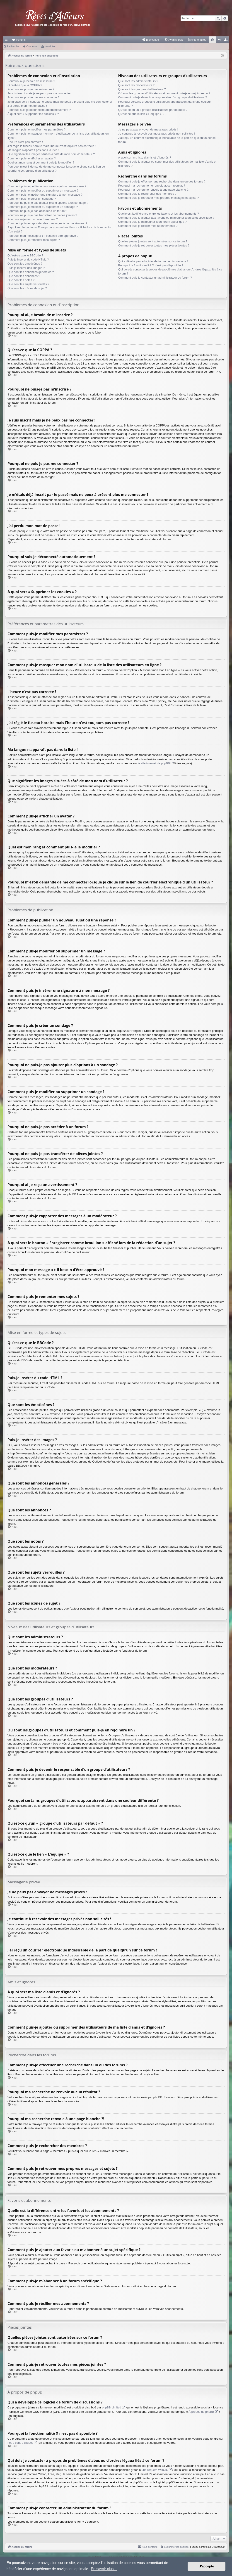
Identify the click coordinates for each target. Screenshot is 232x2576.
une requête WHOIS (155, 2470)
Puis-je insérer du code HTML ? (28, 259)
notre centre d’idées (20, 2442)
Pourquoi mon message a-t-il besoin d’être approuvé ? (42, 235)
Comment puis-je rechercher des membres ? (147, 193)
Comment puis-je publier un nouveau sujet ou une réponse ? (46, 186)
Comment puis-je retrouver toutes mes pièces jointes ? (153, 245)
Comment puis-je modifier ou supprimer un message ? (42, 190)
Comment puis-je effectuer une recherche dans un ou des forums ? (162, 181)
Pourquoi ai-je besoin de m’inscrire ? (31, 81)
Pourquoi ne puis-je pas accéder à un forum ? (37, 211)
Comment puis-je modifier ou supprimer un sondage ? (42, 206)
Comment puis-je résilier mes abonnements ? (148, 225)
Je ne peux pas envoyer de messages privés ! (148, 129)
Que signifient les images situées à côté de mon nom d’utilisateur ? (51, 154)
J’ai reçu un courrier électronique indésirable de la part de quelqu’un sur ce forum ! (167, 140)
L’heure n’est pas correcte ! (25, 142)
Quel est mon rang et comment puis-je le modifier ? (40, 162)
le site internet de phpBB (154, 763)
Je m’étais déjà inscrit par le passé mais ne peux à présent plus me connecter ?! (59, 101)
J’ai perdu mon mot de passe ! (27, 105)
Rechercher (13, 46)
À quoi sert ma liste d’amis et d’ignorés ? (144, 157)
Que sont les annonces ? (23, 276)
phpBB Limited (111, 2407)
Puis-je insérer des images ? (26, 268)
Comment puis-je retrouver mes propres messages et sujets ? (158, 197)
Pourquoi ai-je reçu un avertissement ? (32, 219)
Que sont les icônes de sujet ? (27, 288)
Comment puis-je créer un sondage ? (31, 198)
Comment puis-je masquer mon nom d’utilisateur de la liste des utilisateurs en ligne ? (58, 135)
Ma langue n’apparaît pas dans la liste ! (33, 150)
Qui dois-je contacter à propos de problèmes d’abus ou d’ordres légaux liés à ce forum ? (170, 271)
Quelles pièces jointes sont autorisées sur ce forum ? (152, 241)
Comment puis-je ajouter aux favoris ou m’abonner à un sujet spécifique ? (166, 217)
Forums (21, 39)
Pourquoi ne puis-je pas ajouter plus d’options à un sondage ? (47, 202)
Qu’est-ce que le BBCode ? (25, 255)
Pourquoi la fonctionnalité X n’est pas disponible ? (150, 265)
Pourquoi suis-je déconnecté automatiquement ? (39, 109)
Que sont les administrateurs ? (138, 81)
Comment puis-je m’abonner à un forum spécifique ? (152, 221)
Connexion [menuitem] (220, 40)
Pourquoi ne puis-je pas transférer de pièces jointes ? (42, 215)
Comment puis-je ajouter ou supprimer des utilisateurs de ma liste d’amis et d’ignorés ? (167, 163)
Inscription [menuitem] (227, 40)
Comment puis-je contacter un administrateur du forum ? (155, 277)
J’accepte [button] (206, 2566)
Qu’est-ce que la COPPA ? (24, 85)
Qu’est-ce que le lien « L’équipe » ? (141, 114)
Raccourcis (7, 40)
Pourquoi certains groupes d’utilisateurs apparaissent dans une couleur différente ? (164, 103)
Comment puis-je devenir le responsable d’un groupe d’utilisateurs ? (162, 97)
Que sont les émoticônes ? (24, 263)
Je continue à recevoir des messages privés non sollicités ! (156, 133)
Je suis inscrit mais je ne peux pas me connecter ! (39, 93)
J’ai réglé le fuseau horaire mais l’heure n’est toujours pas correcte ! (51, 146)
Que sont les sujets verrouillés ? (28, 284)
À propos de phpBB (201, 2411)
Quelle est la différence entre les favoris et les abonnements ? (158, 213)
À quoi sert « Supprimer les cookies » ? (33, 114)
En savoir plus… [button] (104, 2569)
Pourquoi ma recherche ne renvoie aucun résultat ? (151, 185)
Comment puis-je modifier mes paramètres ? (36, 129)
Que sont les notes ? (20, 280)
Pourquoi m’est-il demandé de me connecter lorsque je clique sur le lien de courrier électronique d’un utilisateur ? (56, 168)
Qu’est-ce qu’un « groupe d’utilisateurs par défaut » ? (153, 109)
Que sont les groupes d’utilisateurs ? (142, 89)
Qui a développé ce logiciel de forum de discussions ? (153, 261)
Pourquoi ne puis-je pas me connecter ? (33, 97)
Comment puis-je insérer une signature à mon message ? (44, 194)
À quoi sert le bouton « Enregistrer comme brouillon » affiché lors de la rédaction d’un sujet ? (59, 229)
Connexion (32, 46)
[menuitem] (150, 39)
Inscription (50, 46)
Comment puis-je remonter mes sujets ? (33, 240)
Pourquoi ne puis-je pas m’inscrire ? (30, 89)
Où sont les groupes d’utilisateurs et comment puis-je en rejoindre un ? (164, 93)
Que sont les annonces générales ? (30, 272)
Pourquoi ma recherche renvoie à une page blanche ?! (153, 189)
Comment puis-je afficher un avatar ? (31, 158)
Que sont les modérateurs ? (136, 85)
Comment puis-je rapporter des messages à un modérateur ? (47, 223)
